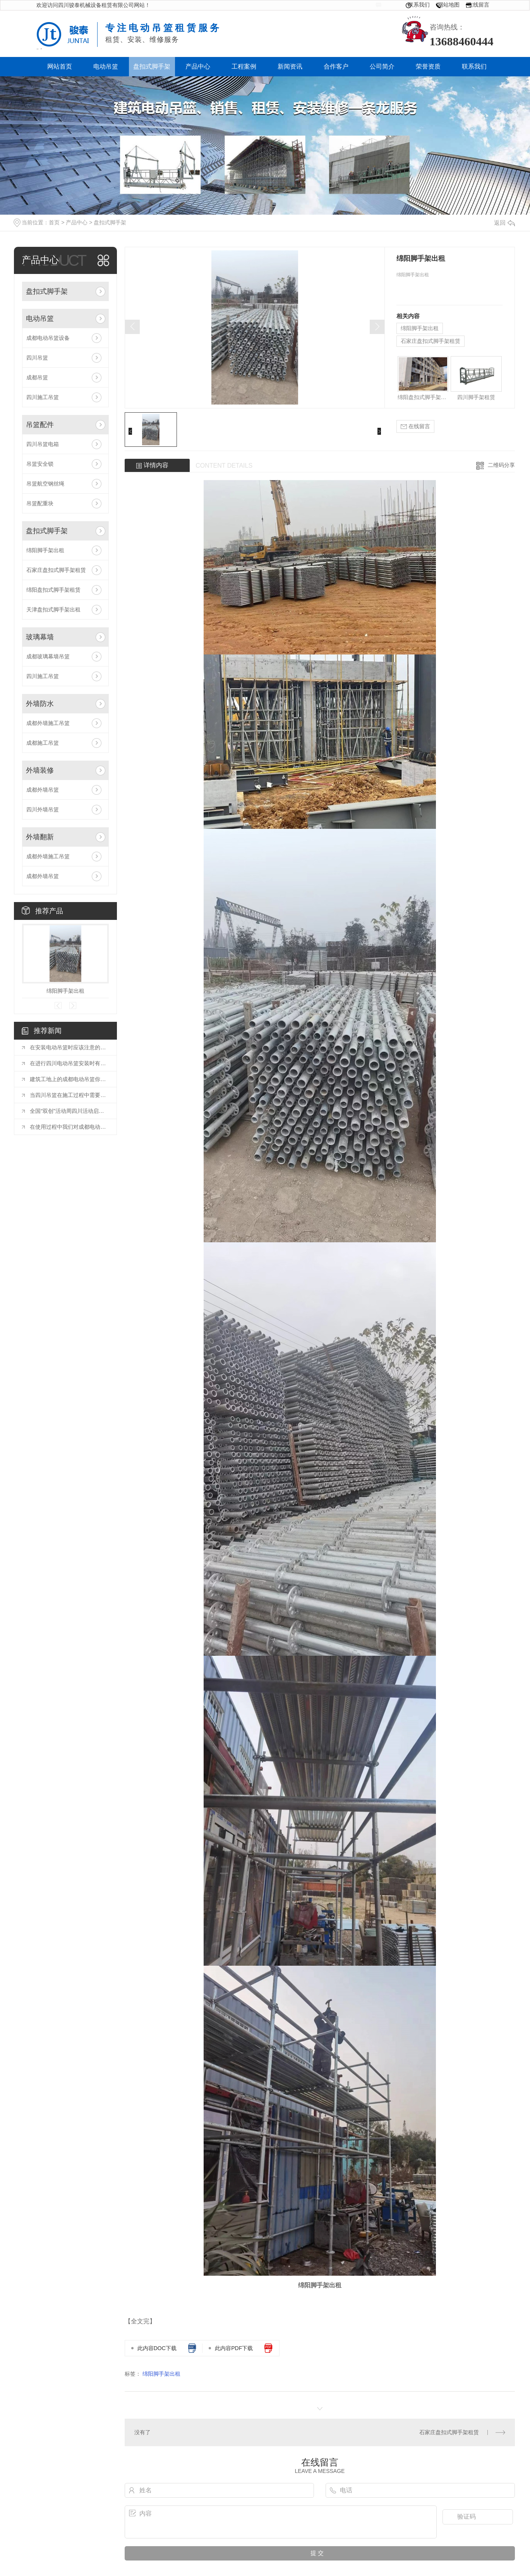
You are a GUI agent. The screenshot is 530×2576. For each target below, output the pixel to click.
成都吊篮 (37, 377)
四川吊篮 (37, 358)
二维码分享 (501, 465)
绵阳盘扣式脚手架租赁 (53, 590)
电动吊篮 (40, 318)
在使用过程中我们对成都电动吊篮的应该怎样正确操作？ (69, 1127)
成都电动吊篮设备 (48, 338)
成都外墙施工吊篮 (48, 723)
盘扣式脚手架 (110, 222)
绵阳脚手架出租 (45, 550)
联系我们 (419, 5)
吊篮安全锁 (39, 464)
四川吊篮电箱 (42, 444)
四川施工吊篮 (42, 397)
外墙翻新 (40, 837)
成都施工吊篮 (42, 743)
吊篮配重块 (39, 503)
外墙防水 (40, 704)
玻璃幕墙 (40, 637)
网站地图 (449, 5)
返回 (504, 222)
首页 (54, 222)
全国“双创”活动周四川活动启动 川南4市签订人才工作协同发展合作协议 (69, 1111)
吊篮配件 (40, 425)
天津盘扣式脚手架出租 (53, 609)
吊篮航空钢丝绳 (45, 483)
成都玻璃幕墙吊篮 (48, 656)
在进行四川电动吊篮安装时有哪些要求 (69, 1063)
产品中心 (76, 222)
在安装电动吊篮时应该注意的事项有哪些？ (69, 1047)
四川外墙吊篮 (42, 809)
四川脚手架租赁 (476, 397)
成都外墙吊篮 (42, 790)
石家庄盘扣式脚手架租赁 (56, 570)
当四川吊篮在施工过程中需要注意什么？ (69, 1095)
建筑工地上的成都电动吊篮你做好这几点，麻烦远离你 (69, 1079)
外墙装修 (40, 770)
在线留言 (478, 5)
